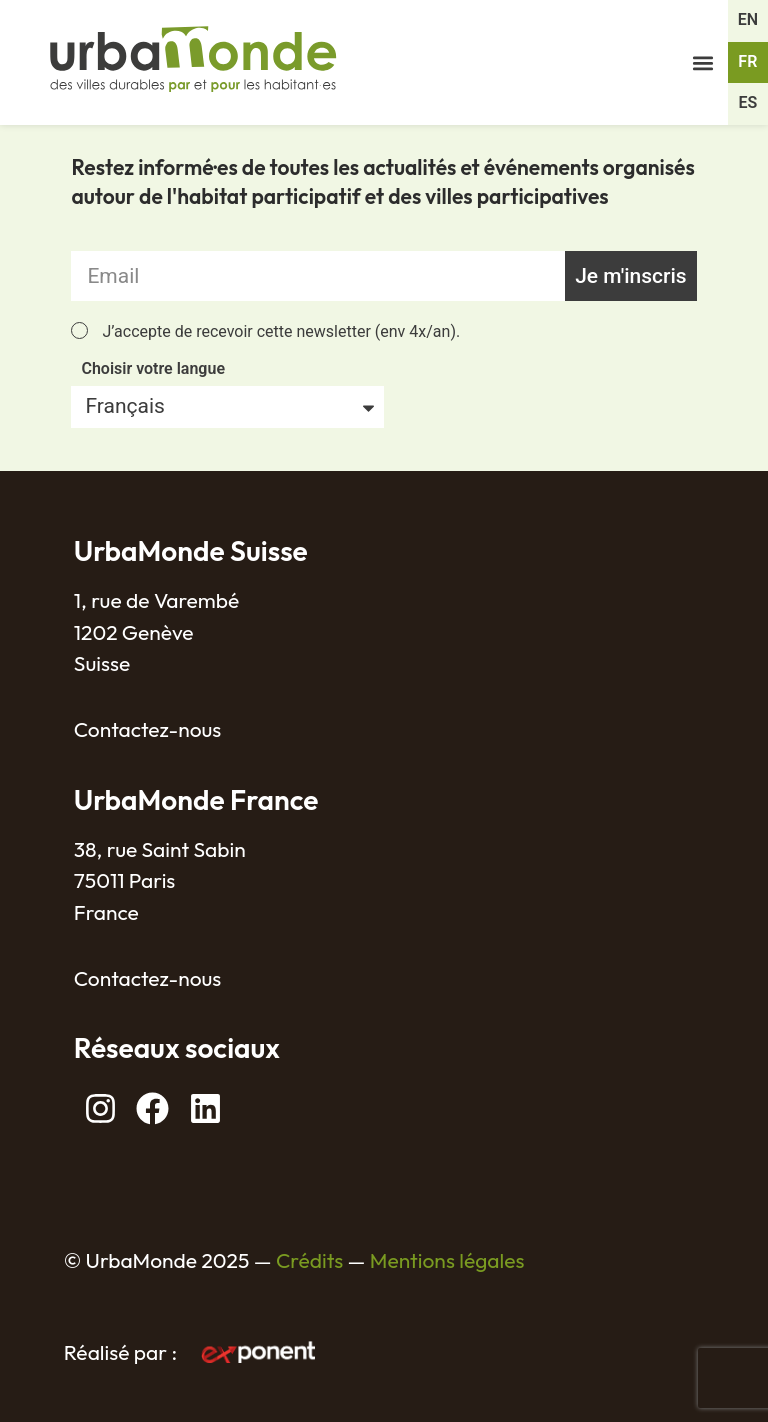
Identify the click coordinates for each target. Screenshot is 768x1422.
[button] (703, 62)
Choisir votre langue (153, 369)
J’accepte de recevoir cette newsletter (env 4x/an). (281, 331)
